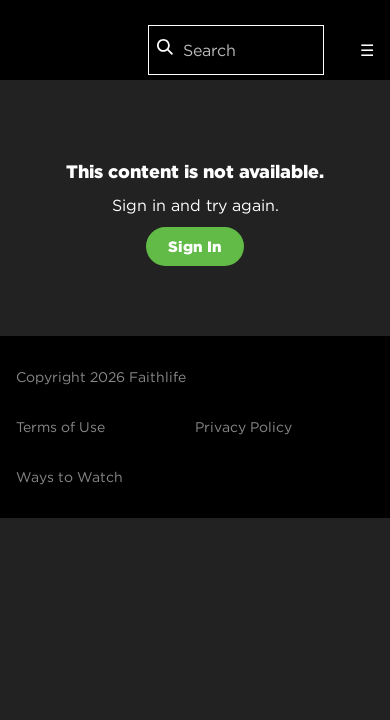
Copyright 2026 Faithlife (101, 377)
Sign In (195, 246)
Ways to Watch (69, 477)
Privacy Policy (243, 427)
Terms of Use (60, 427)
